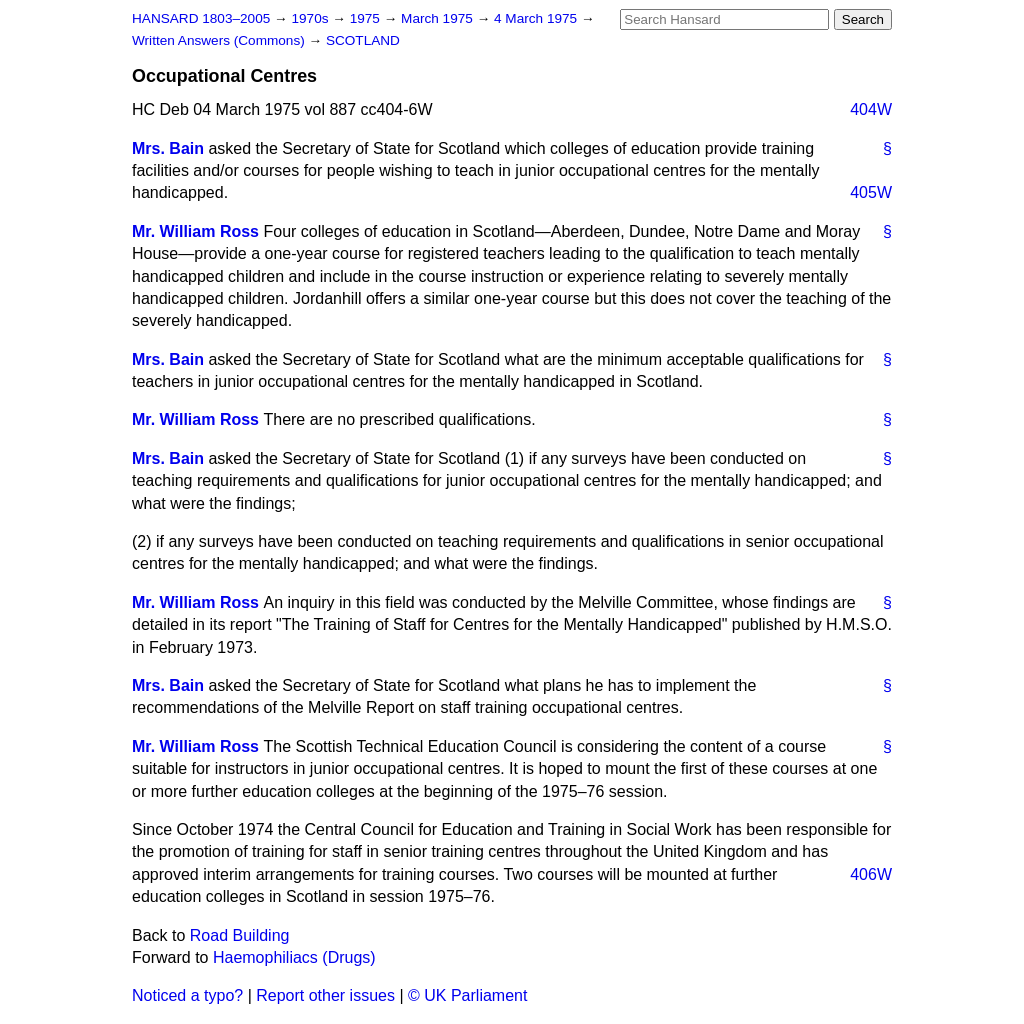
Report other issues (325, 995)
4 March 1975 (537, 18)
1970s (311, 18)
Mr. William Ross (195, 231)
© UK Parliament (467, 995)
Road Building (240, 935)
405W (871, 192)
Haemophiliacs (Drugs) (294, 957)
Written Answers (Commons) (220, 40)
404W (871, 109)
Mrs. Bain (168, 148)
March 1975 (439, 18)
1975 (367, 18)
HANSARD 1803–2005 (201, 18)
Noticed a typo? (187, 995)
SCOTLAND (363, 40)
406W (871, 874)
